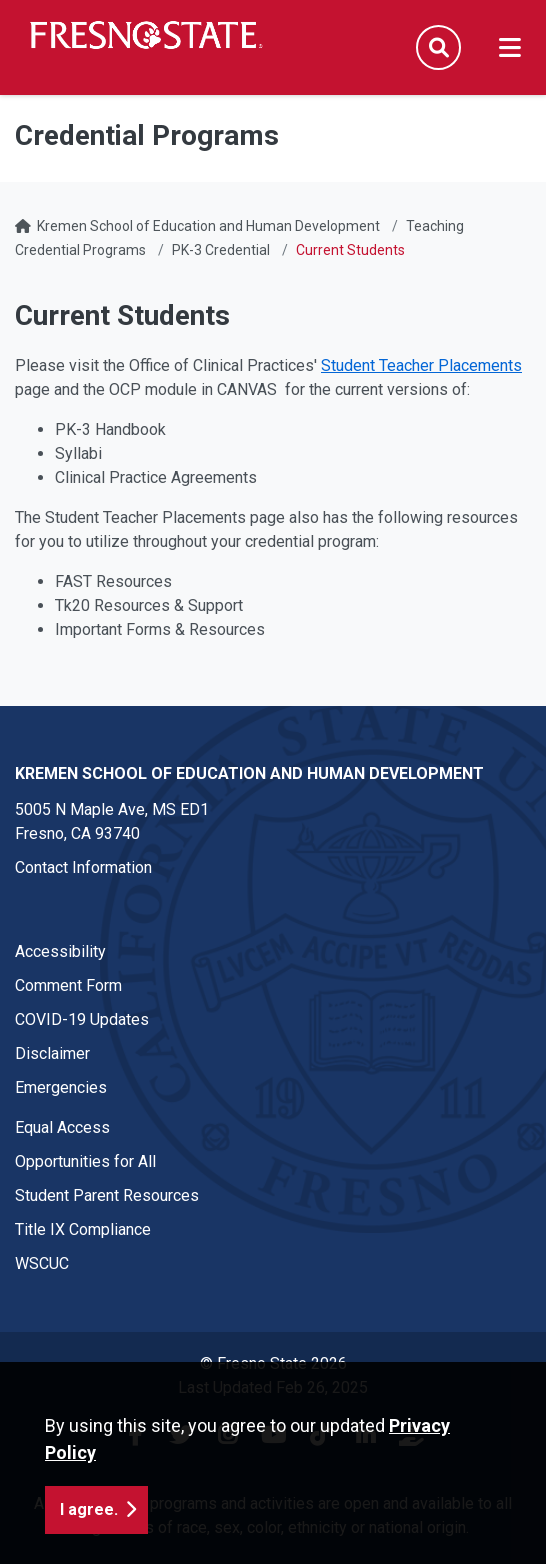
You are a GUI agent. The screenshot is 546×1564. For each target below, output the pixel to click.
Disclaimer (52, 1053)
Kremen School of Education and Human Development (208, 226)
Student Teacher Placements (421, 365)
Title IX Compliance (83, 1229)
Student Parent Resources (107, 1195)
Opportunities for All (85, 1161)
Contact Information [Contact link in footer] (83, 867)
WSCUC (42, 1263)
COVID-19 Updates (82, 1019)
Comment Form (68, 985)
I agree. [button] (89, 1509)
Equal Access (62, 1127)
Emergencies (61, 1087)
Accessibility (60, 951)
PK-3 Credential (221, 250)
